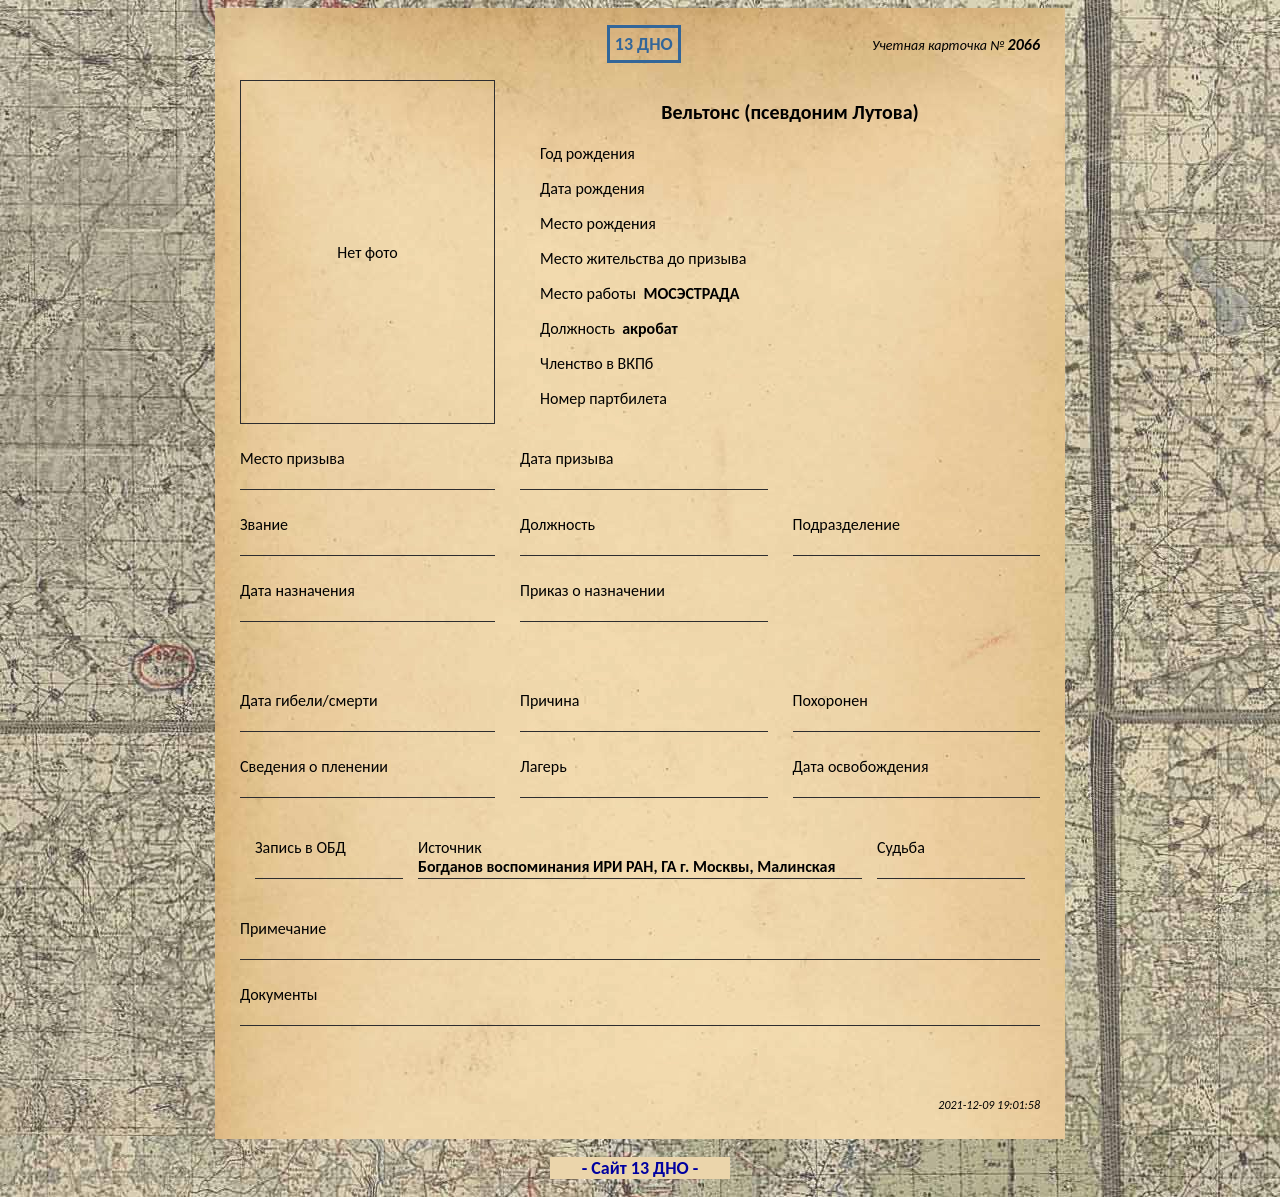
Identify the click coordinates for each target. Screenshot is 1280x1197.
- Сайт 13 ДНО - (640, 1168)
